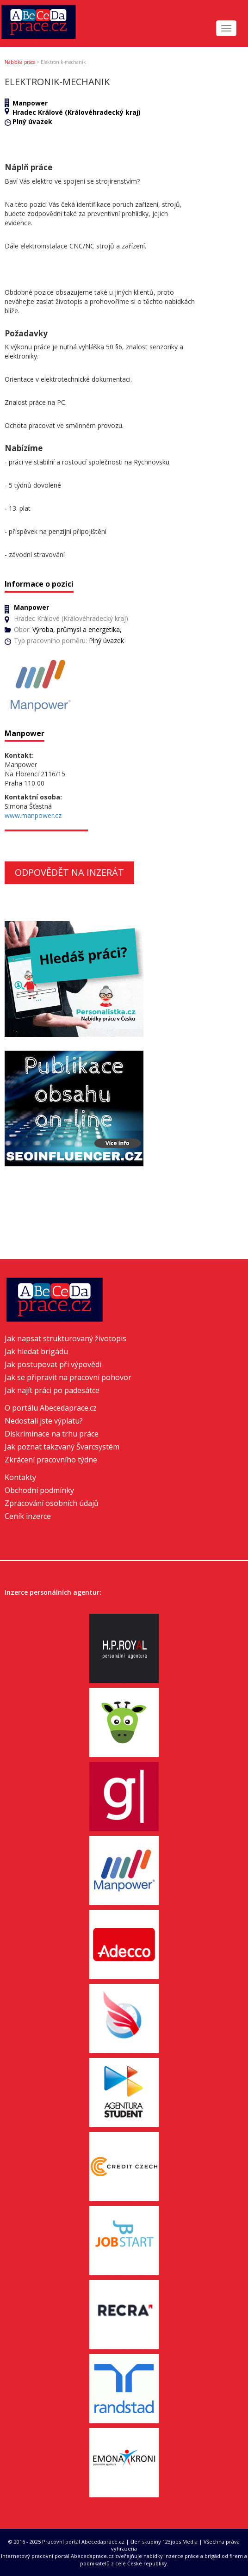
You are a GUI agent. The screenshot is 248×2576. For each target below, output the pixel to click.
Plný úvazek (32, 121)
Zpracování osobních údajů (52, 1503)
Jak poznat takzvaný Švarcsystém (62, 1447)
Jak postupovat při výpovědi (53, 1364)
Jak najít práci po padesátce (52, 1390)
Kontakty (20, 1477)
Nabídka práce (20, 62)
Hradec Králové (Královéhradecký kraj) (76, 112)
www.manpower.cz (33, 815)
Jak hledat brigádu (36, 1351)
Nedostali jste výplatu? (44, 1421)
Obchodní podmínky (39, 1490)
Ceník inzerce (28, 1516)
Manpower (30, 103)
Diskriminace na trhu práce (52, 1434)
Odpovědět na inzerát (69, 872)
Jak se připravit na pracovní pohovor (68, 1377)
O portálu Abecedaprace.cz (51, 1408)
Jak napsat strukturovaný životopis (65, 1338)
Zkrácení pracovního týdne (51, 1460)
